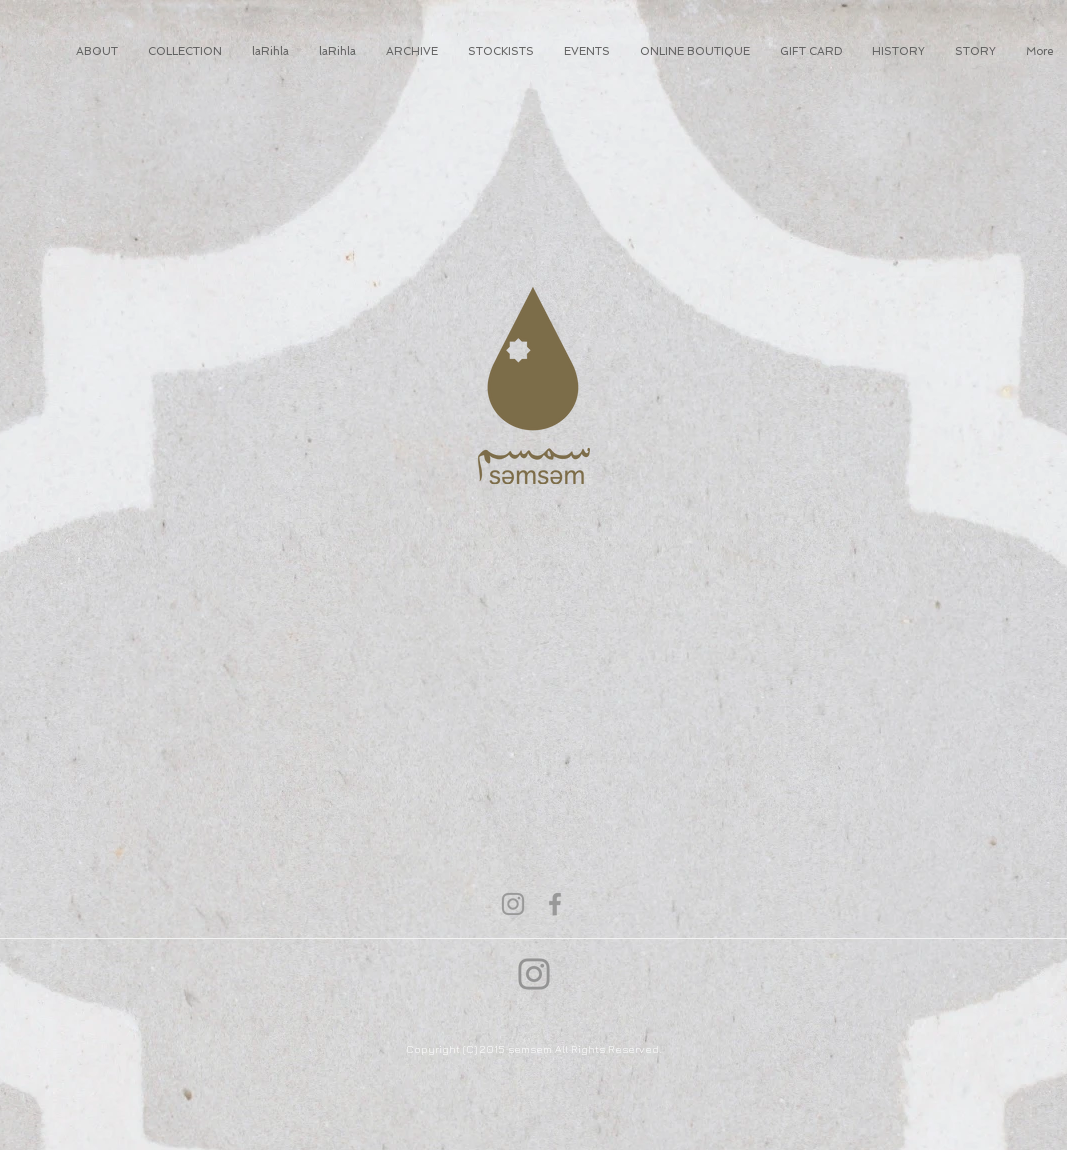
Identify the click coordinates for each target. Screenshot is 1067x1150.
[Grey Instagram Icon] (513, 904)
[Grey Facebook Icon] (555, 904)
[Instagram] (534, 974)
